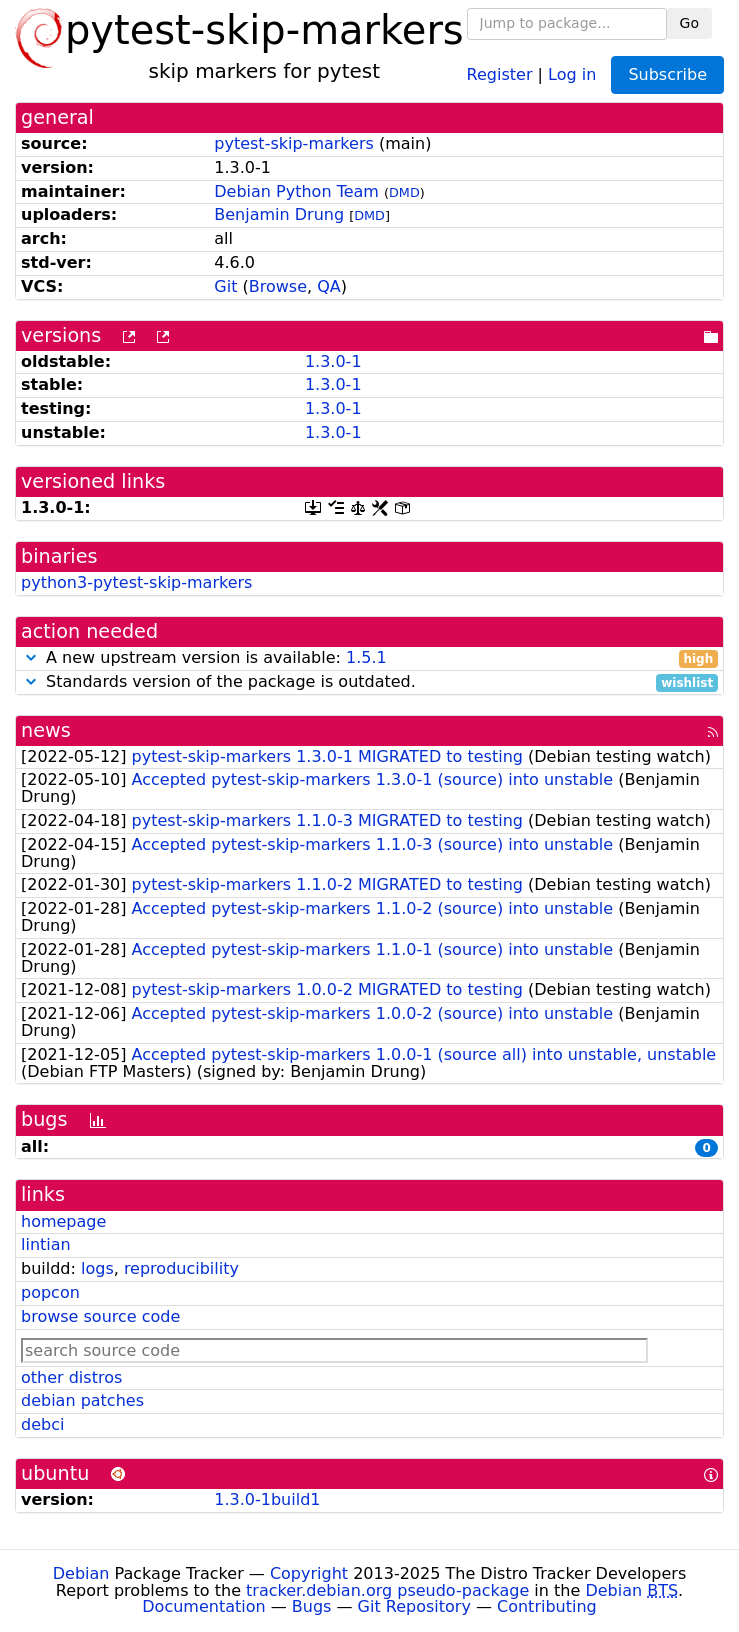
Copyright (309, 1573)
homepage (63, 1221)
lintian (46, 1244)
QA (329, 286)
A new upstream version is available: (369, 658)
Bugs (312, 1606)
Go (689, 23)
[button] (31, 657)
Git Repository (414, 1606)
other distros (71, 1377)
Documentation (203, 1606)
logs (97, 1268)
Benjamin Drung (279, 214)
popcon (50, 1292)
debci (42, 1424)
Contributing (547, 1606)
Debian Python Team (296, 191)
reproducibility (181, 1268)
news (46, 730)
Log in (572, 73)
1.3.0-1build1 (267, 1499)
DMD (404, 192)
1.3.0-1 (333, 361)
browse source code (100, 1316)
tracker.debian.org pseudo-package (387, 1590)
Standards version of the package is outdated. (369, 682)
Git (225, 286)
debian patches (82, 1400)
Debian (81, 1573)
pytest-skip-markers (294, 143)
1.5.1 (366, 657)
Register (500, 73)
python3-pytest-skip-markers (136, 582)
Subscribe (667, 74)
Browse (278, 286)
